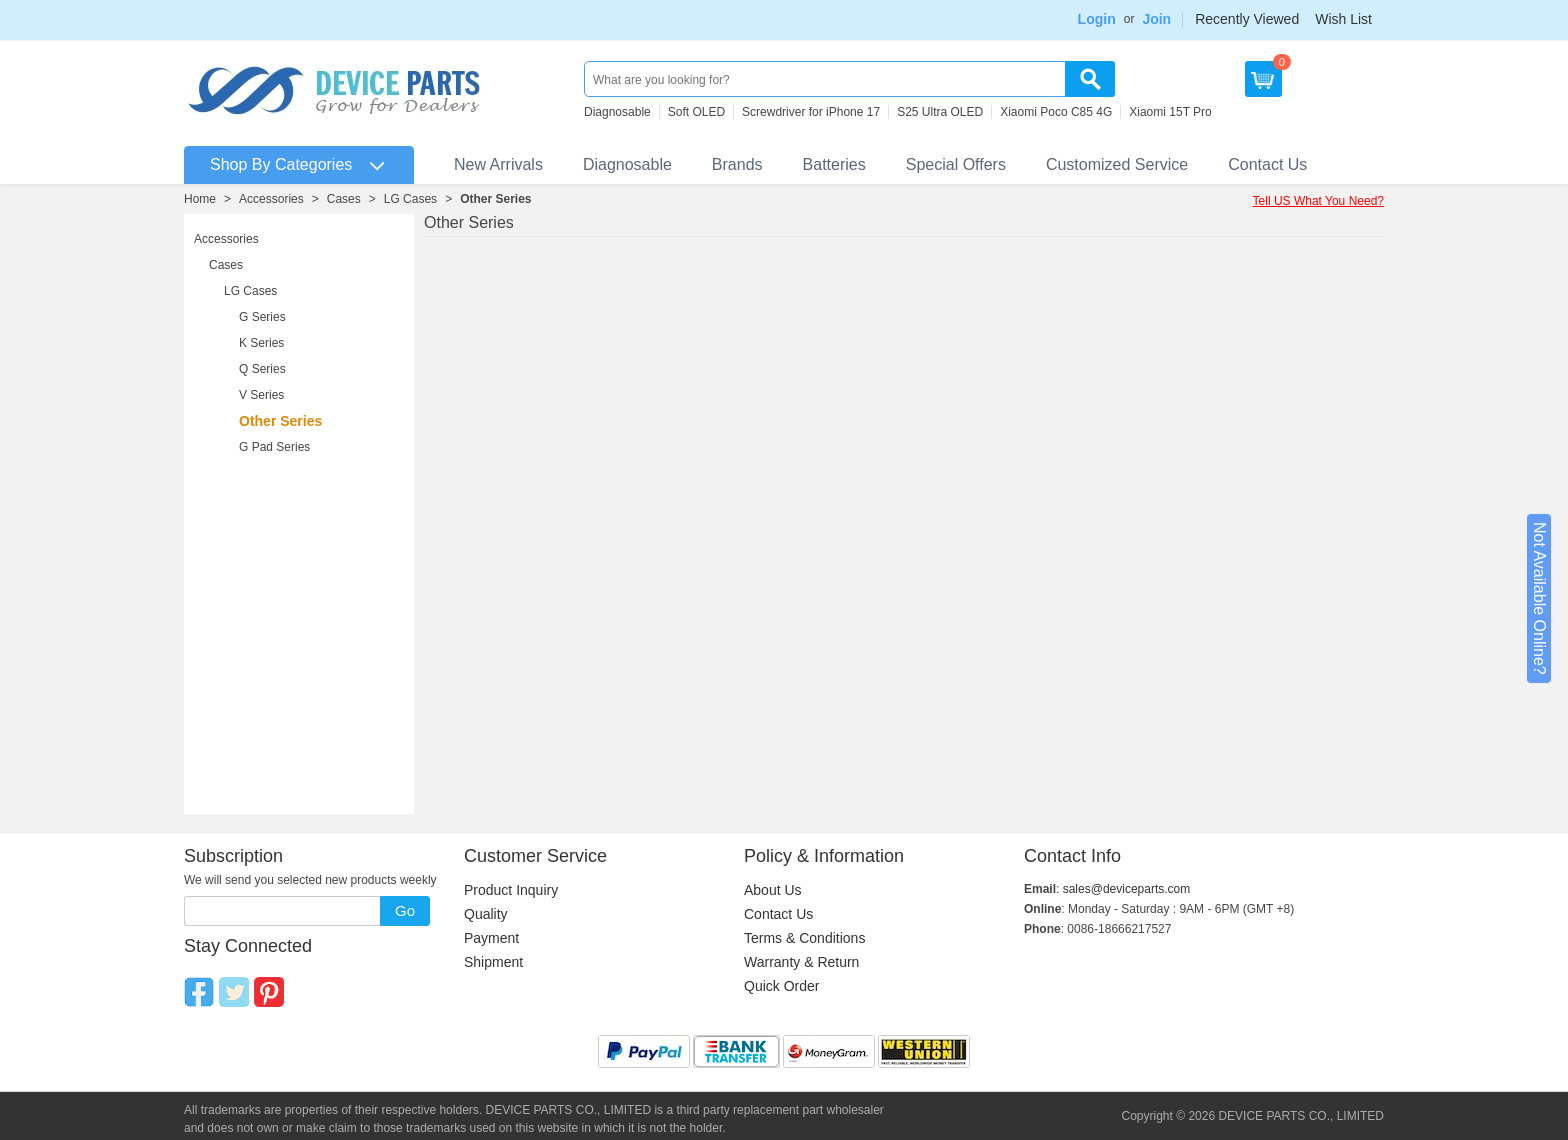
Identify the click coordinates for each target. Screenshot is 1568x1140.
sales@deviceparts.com (1127, 889)
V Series (261, 395)
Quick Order (781, 986)
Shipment (493, 962)
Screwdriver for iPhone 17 (811, 112)
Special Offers (956, 164)
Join (1156, 19)
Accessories (271, 199)
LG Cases (410, 199)
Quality (486, 914)
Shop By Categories (281, 164)
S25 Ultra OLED (940, 112)
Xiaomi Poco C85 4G (1056, 112)
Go (405, 910)
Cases (344, 199)
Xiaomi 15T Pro (1170, 112)
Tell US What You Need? (1318, 201)
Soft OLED (696, 112)
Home (200, 199)
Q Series (262, 369)
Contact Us (1267, 164)
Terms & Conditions (804, 938)
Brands (737, 164)
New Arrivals (498, 164)
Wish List (1343, 19)
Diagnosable (617, 112)
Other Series (495, 199)
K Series (261, 343)
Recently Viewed (1247, 19)
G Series (262, 317)
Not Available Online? (1539, 598)
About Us (773, 890)
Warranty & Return (801, 962)
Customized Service (1117, 164)
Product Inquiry (511, 890)
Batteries (834, 164)
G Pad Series (274, 447)
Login (1097, 19)
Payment (491, 938)
